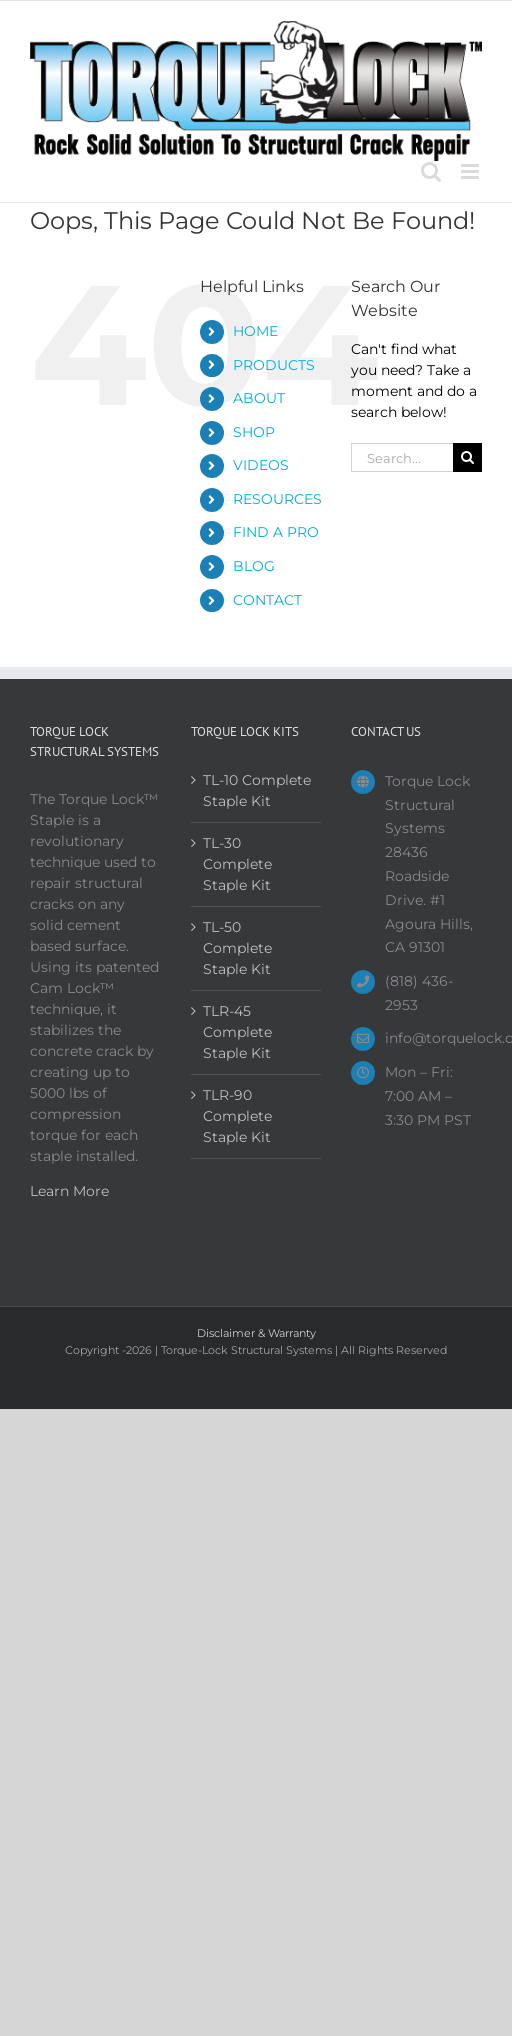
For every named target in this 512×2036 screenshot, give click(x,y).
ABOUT (259, 398)
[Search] (467, 457)
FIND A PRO (276, 532)
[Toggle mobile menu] (471, 171)
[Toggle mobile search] (431, 171)
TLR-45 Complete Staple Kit (237, 1032)
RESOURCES (277, 499)
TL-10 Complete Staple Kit (257, 790)
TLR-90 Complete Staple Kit (237, 1116)
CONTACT (267, 600)
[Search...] (402, 457)
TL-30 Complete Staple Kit (237, 864)
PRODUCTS (274, 365)
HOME (255, 331)
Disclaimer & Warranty (256, 1333)
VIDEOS (261, 465)
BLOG (254, 566)
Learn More (69, 1191)
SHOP (254, 432)
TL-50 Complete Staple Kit (237, 948)
